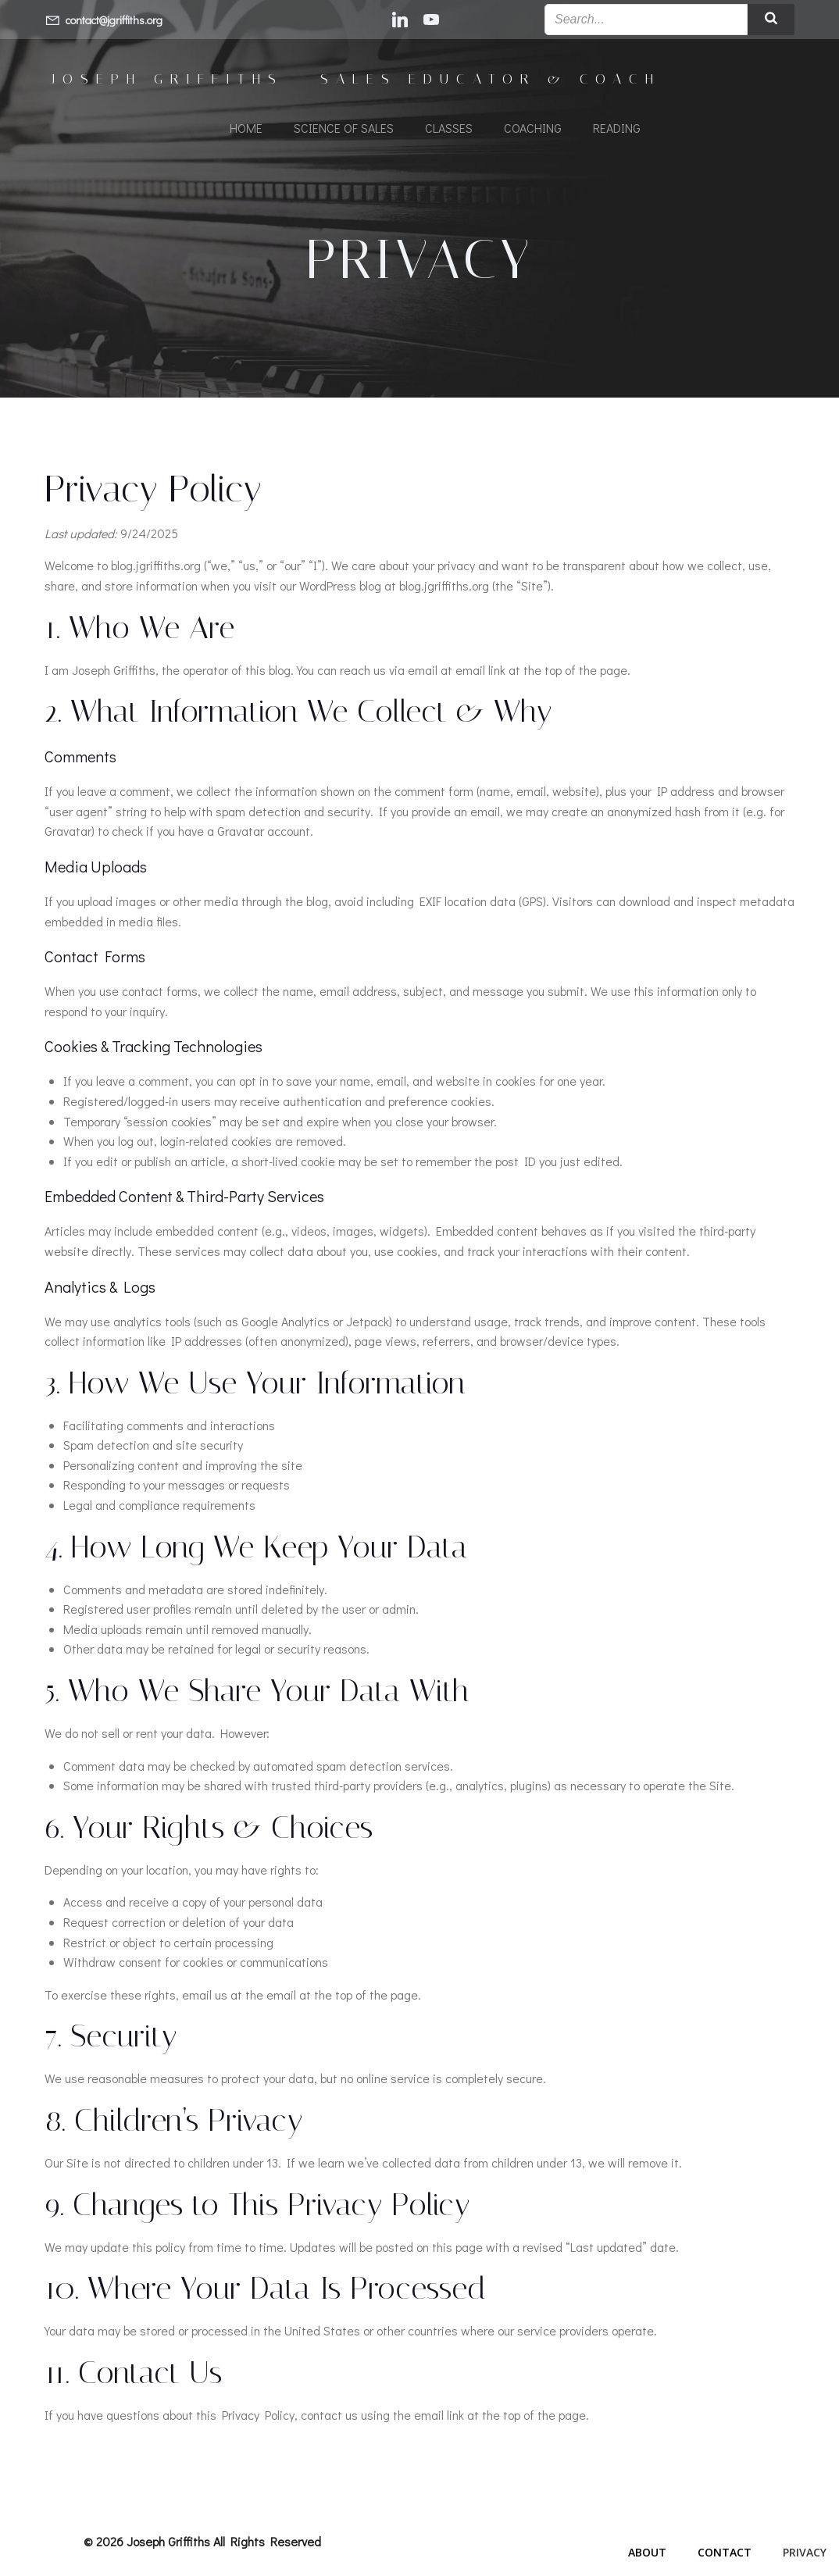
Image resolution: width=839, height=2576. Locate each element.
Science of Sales (344, 129)
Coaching (533, 129)
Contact (725, 2557)
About (647, 2557)
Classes (449, 129)
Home (246, 129)
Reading (617, 129)
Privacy (805, 2557)
